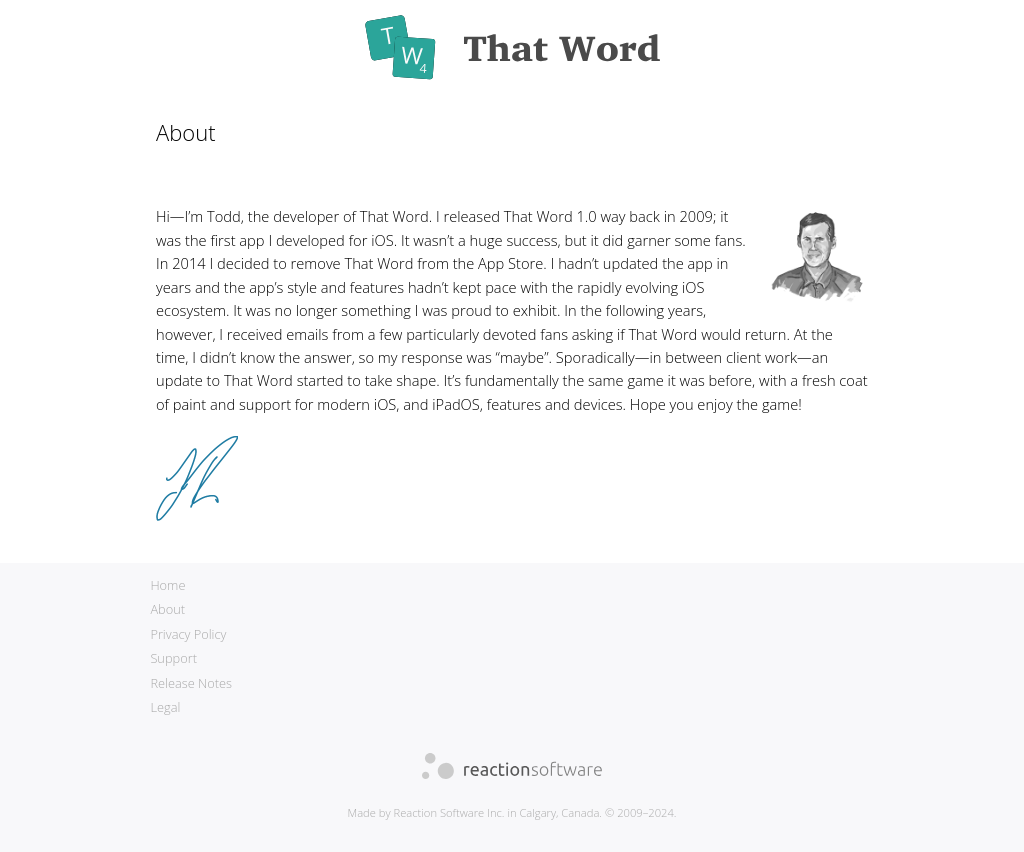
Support (173, 658)
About (167, 609)
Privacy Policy (188, 634)
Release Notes (191, 683)
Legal (165, 707)
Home (167, 585)
